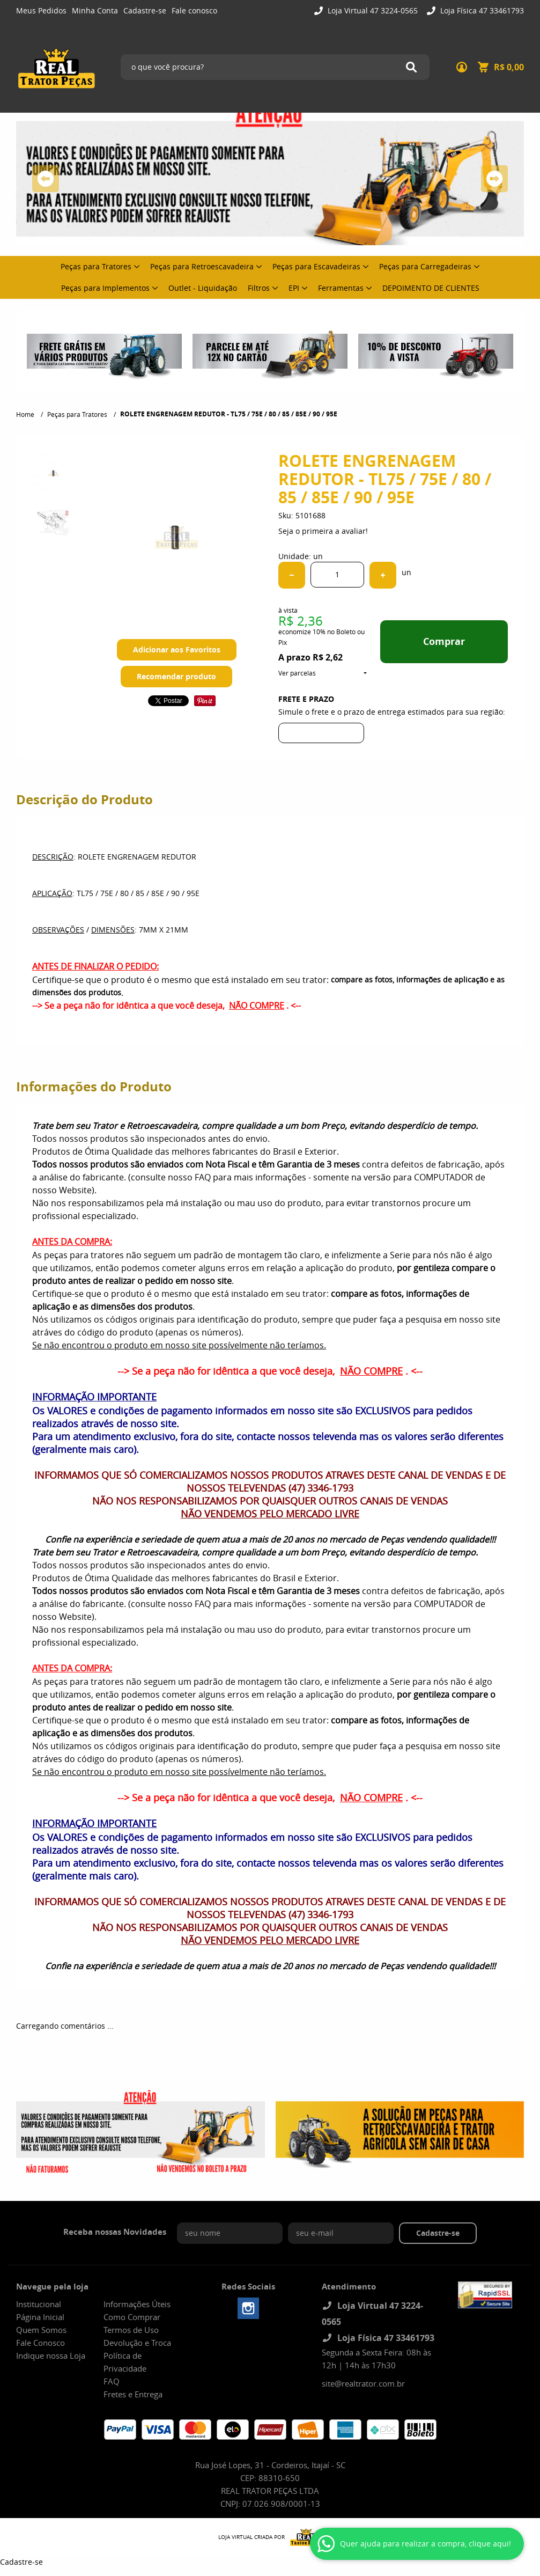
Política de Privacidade (124, 2362)
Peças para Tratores (96, 266)
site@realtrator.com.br (363, 2383)
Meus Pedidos (41, 10)
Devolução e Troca (137, 2342)
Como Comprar (131, 2316)
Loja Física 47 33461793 (481, 10)
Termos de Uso (131, 2329)
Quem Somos (41, 2329)
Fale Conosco (40, 2342)
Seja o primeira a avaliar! (323, 531)
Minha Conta (95, 10)
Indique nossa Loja (50, 2355)
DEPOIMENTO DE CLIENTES (430, 288)
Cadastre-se (144, 10)
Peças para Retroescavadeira (202, 266)
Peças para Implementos (105, 288)
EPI (294, 288)
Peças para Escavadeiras (316, 266)
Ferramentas (341, 288)
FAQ (111, 2381)
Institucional (38, 2304)
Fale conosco (194, 10)
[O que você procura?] (411, 67)
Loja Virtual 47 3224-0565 (372, 10)
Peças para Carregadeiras (425, 266)
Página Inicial (40, 2316)
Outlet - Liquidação (202, 288)
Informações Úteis (137, 2304)
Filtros (259, 288)
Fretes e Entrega (132, 2394)
